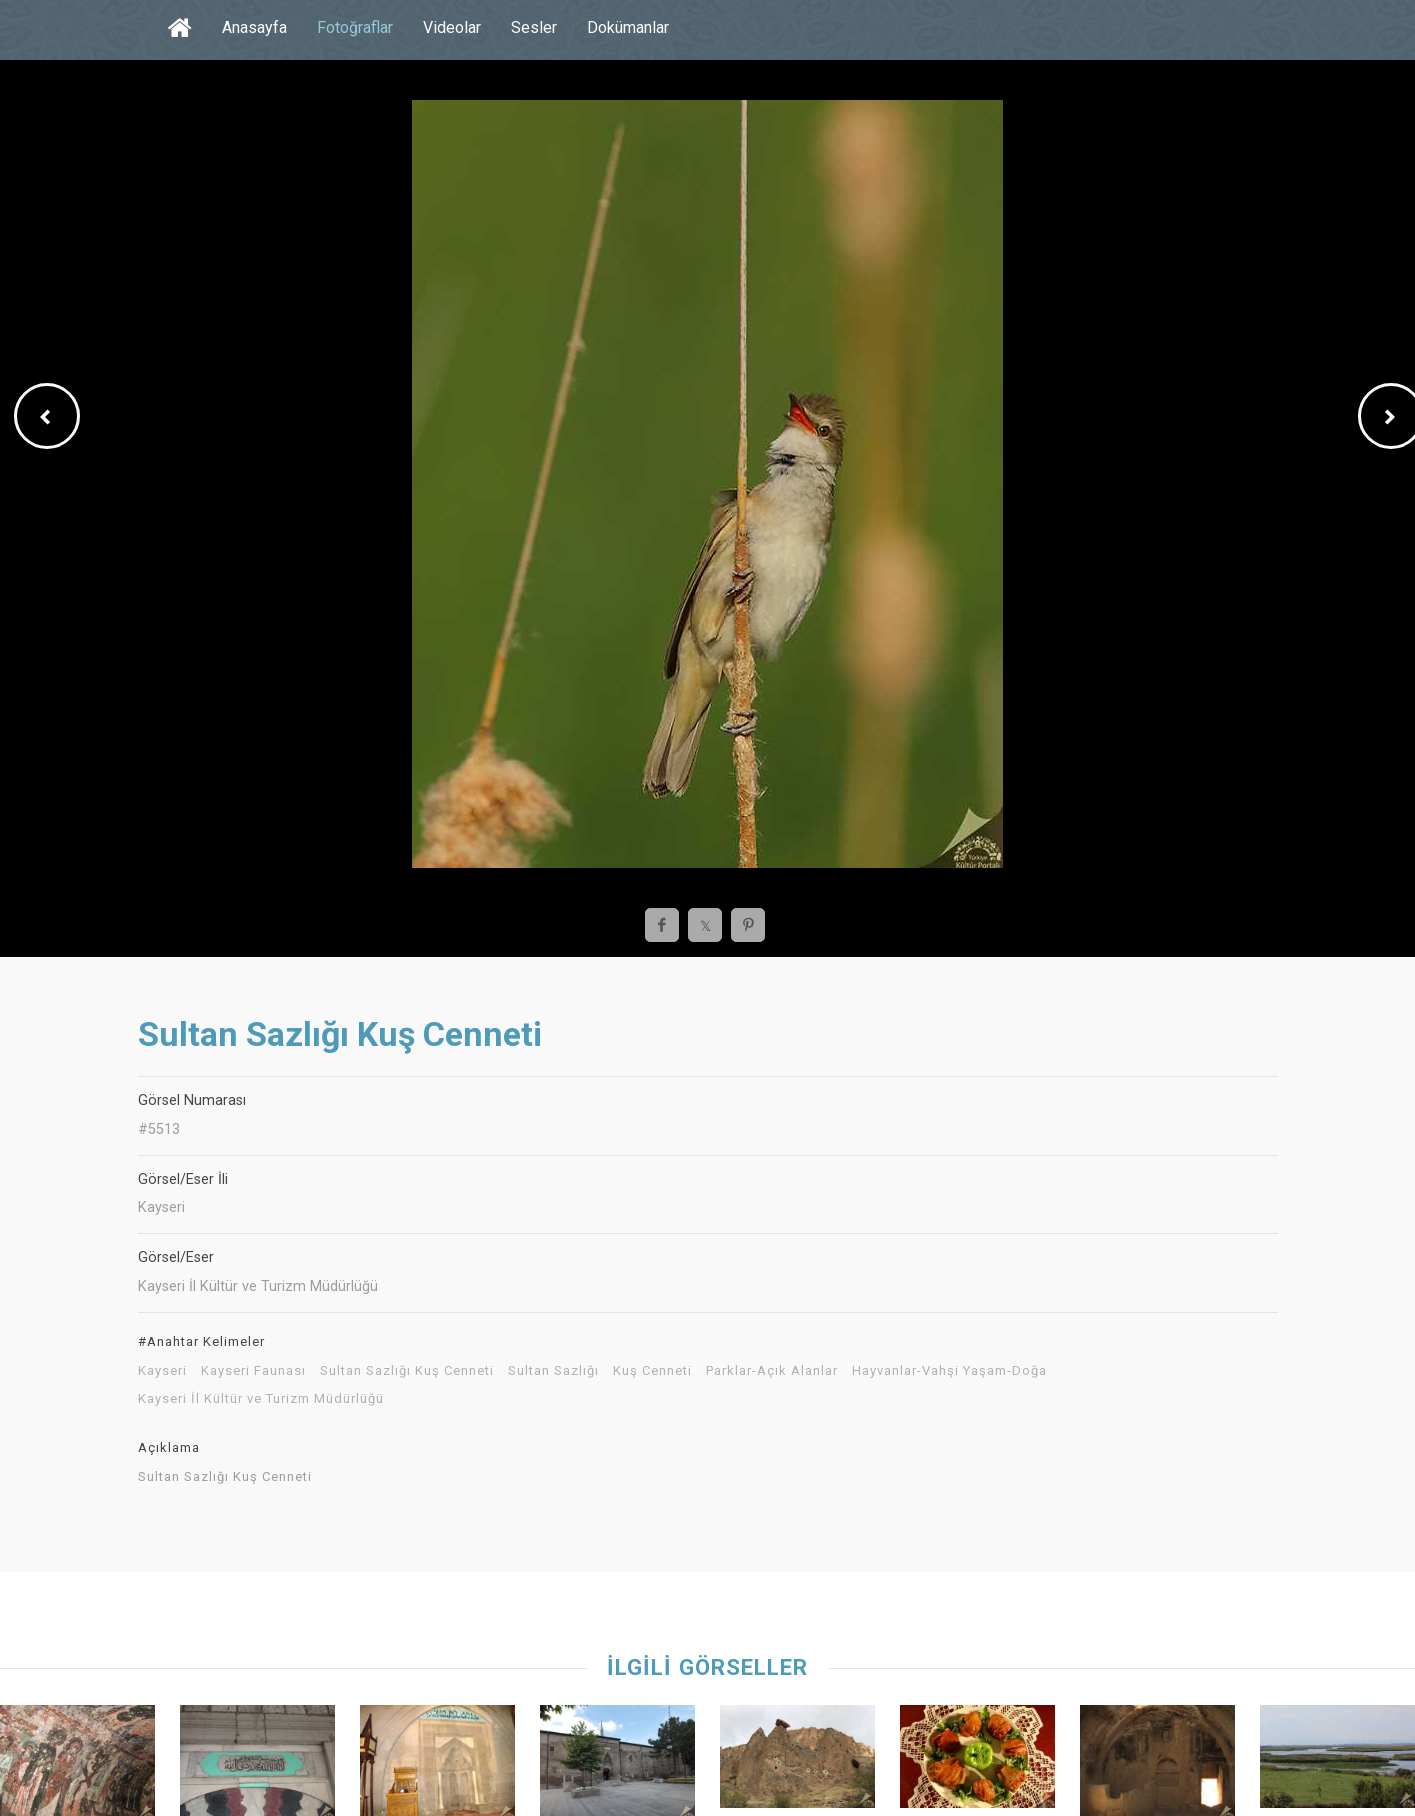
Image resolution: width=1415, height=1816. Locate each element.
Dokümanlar (628, 27)
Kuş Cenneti (652, 1371)
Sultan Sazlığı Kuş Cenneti (407, 1371)
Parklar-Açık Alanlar (772, 1371)
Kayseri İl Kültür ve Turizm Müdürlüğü (261, 1399)
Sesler (534, 27)
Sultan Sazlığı (553, 1371)
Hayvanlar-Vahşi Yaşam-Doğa (949, 1371)
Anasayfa (254, 27)
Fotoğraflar (355, 27)
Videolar (452, 27)
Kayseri (162, 1371)
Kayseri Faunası (253, 1371)
